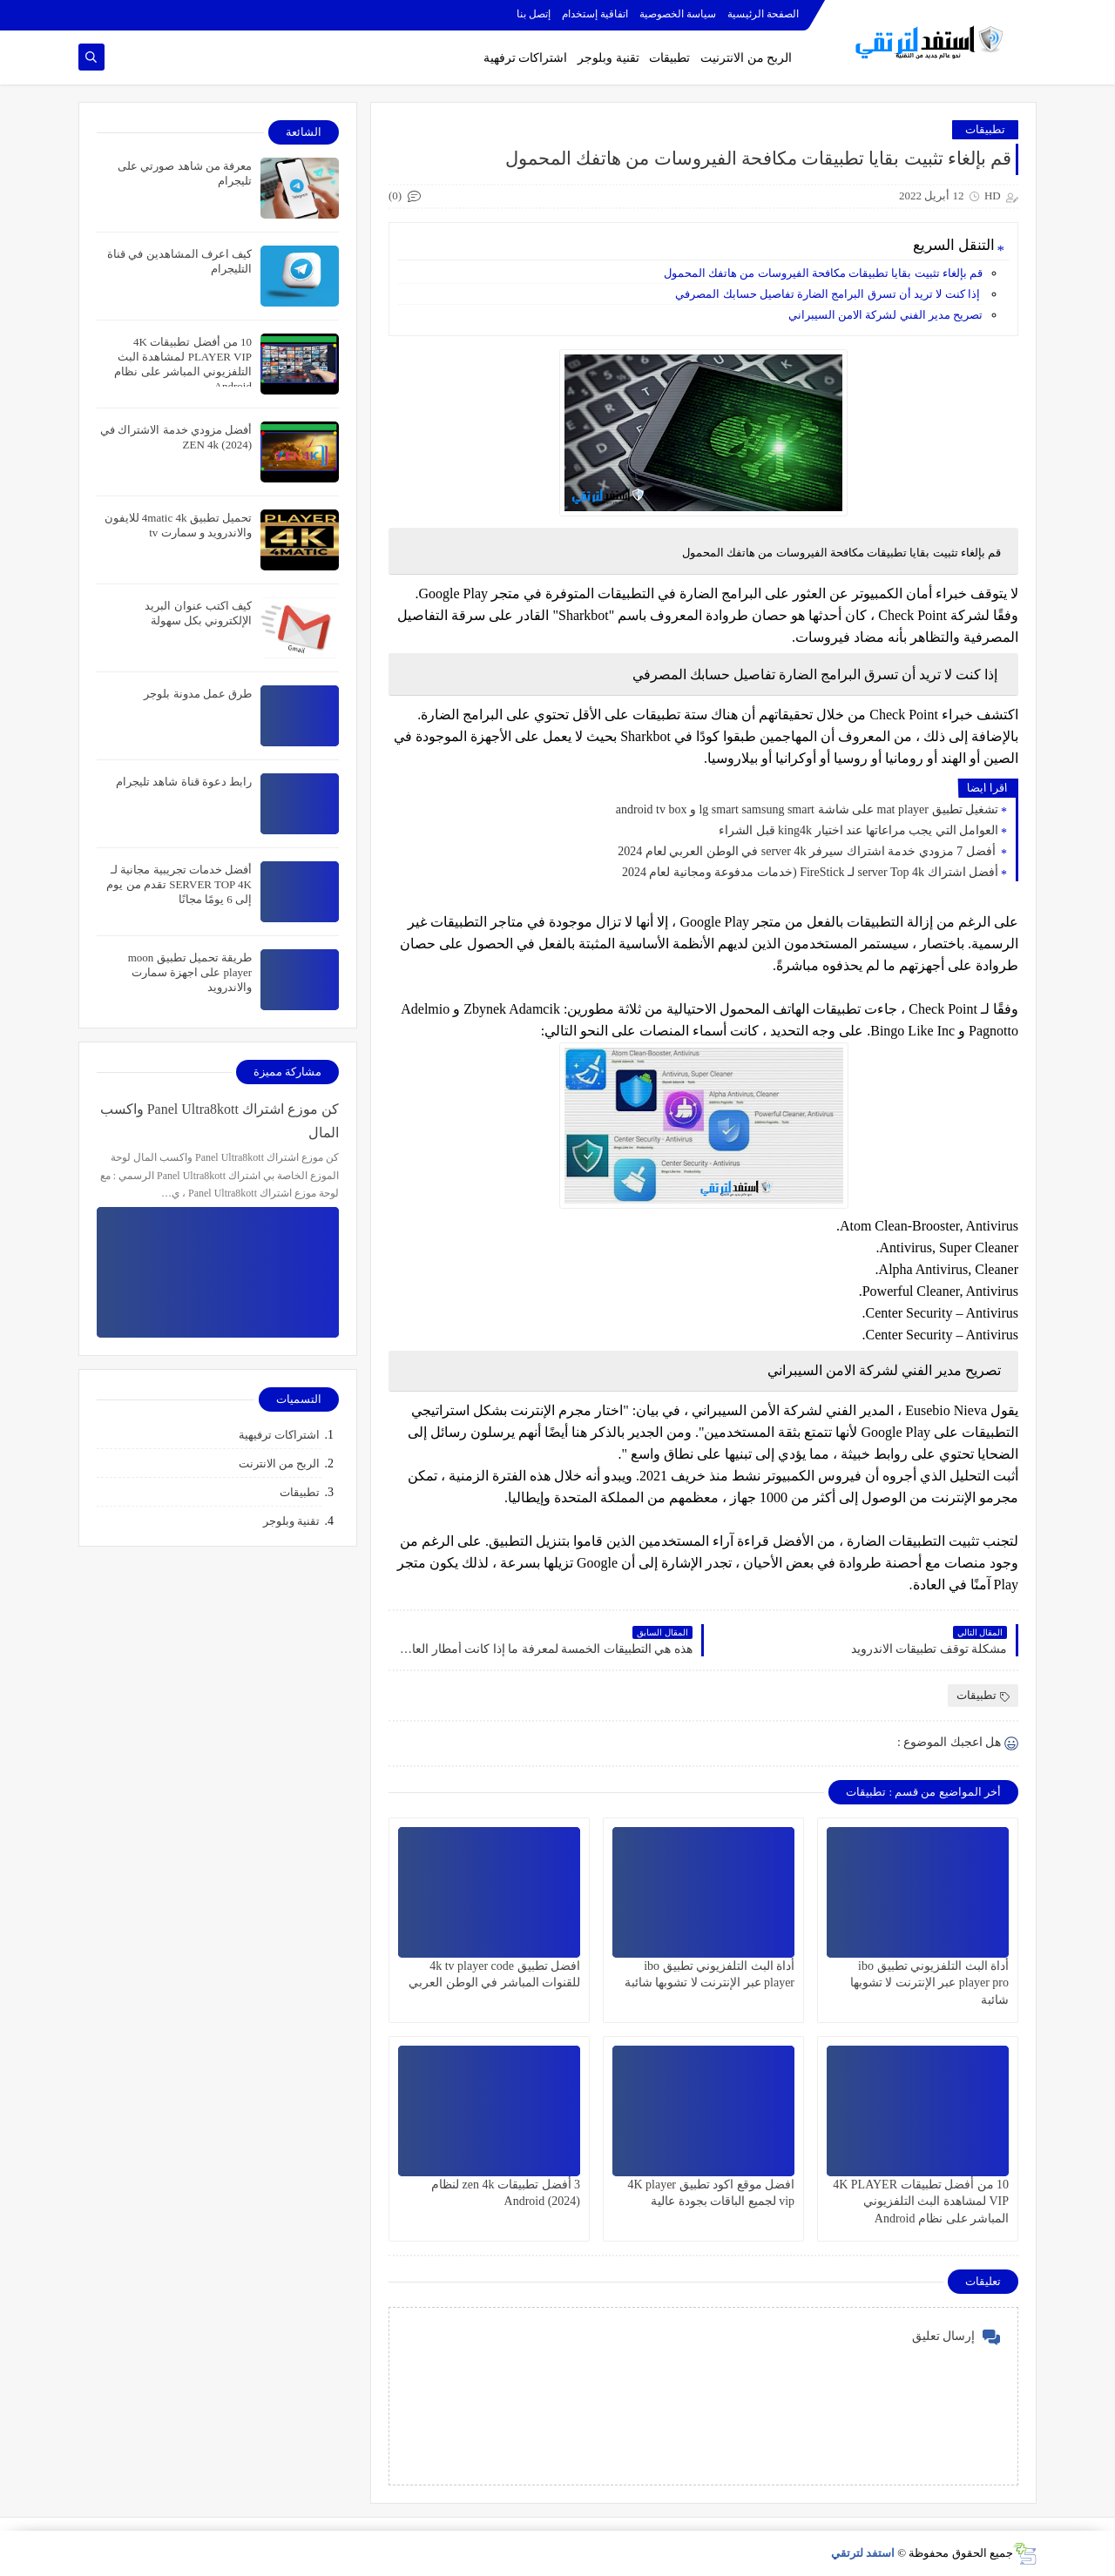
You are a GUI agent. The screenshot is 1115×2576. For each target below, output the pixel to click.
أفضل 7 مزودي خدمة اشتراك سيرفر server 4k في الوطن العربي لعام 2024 (808, 851)
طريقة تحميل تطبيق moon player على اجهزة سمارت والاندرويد (190, 972)
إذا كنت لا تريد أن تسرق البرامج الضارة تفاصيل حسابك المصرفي (829, 293)
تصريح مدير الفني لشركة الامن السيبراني (885, 314)
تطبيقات (669, 57)
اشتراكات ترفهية (525, 57)
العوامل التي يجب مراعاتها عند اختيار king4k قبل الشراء (858, 830)
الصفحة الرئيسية (763, 14)
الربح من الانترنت (280, 1463)
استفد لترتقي (863, 2552)
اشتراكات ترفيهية (279, 1434)
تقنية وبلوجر (608, 57)
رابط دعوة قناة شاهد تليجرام (184, 781)
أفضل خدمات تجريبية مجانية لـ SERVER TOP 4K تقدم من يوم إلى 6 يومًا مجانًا (179, 884)
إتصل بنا (534, 14)
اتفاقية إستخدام (595, 14)
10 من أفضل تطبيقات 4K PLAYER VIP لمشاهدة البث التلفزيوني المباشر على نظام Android (921, 2201)
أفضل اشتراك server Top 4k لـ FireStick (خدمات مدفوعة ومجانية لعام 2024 (810, 872)
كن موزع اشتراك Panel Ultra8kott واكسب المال (219, 1121)
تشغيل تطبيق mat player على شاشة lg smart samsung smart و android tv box (807, 809)
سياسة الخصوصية (677, 14)
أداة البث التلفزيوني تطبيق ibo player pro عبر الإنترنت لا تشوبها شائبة (929, 1982)
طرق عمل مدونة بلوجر (198, 693)
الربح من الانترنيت (746, 57)
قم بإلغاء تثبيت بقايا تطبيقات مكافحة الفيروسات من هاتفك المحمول (822, 273)
